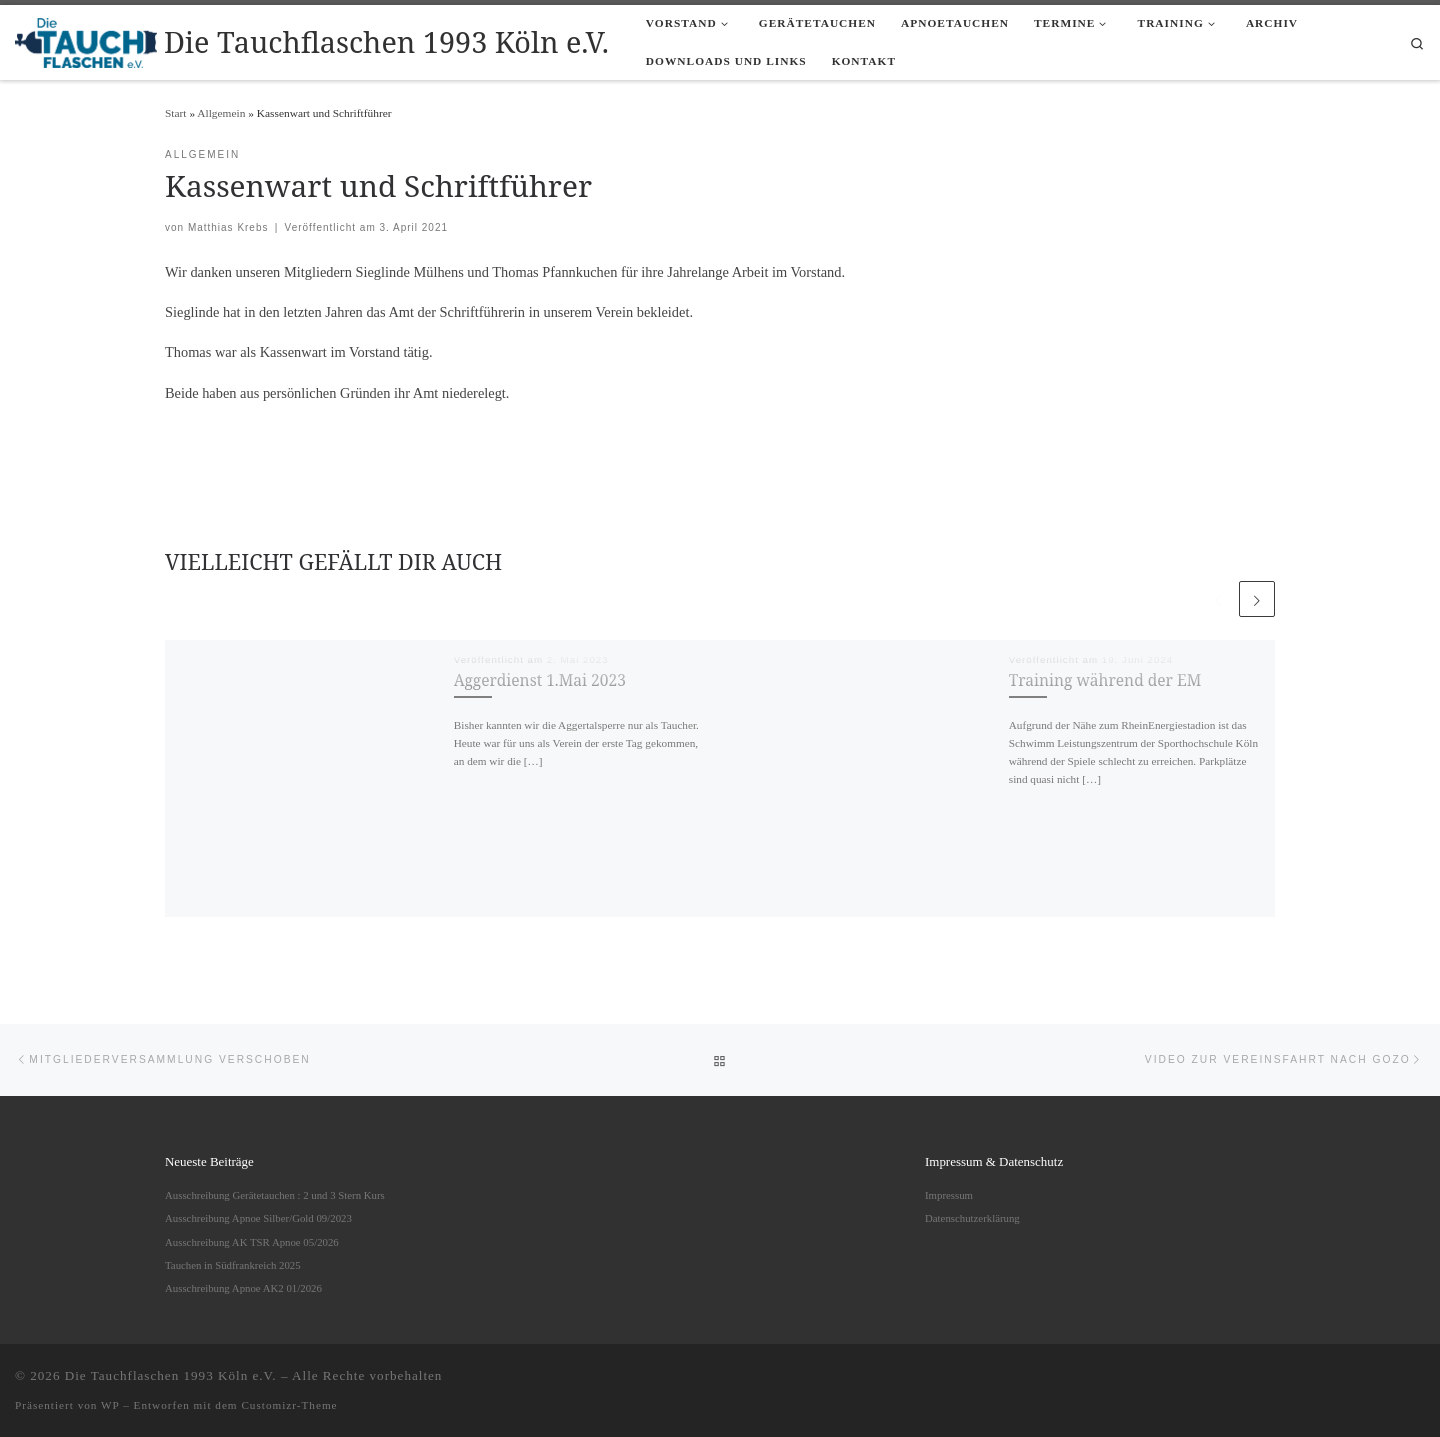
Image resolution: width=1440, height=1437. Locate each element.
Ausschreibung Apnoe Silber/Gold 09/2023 (258, 1218)
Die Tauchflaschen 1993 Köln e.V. (171, 1375)
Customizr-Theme (289, 1405)
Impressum (949, 1195)
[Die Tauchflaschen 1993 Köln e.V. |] (86, 39)
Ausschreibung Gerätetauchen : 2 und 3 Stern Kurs (275, 1195)
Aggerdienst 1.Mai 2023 (540, 680)
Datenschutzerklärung (972, 1218)
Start (176, 113)
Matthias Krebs (228, 227)
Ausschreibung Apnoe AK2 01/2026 (243, 1288)
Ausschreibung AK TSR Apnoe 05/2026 (252, 1242)
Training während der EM (1105, 680)
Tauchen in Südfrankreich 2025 (233, 1265)
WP (110, 1405)
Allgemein (221, 113)
